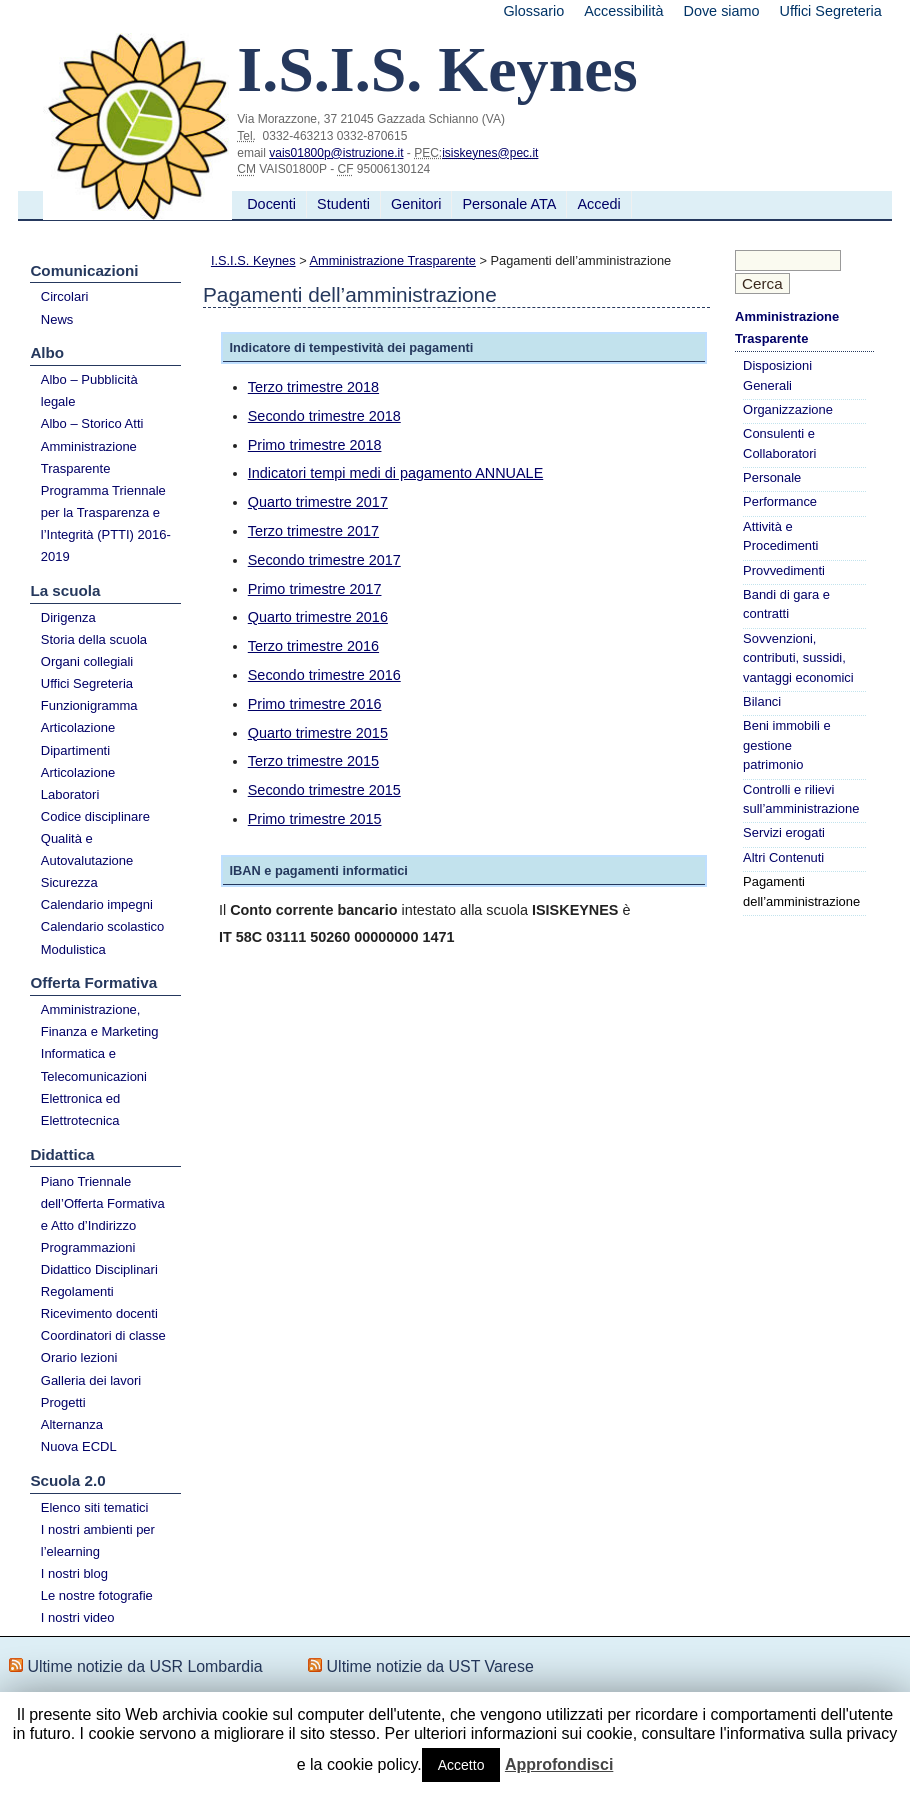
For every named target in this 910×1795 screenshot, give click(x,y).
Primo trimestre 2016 (315, 704)
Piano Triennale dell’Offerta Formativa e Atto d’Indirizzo (103, 1203)
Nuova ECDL (79, 1446)
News (57, 319)
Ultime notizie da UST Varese (430, 1666)
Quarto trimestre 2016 (318, 617)
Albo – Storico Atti (92, 423)
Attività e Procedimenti (780, 536)
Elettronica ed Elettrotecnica (81, 1109)
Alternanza (72, 1424)
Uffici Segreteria (831, 11)
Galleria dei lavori (91, 1380)
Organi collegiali (87, 661)
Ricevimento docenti (99, 1313)
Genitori (416, 204)
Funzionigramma (89, 705)
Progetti (63, 1402)
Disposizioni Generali (777, 375)
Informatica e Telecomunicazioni (94, 1064)
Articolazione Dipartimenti (78, 738)
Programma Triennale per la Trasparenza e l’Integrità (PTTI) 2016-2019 (106, 523)
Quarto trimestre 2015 (318, 733)
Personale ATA (509, 204)
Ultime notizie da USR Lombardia (144, 1666)
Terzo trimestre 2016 (313, 646)
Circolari (65, 296)
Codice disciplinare (95, 816)
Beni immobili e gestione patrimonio (787, 745)
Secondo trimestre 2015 (324, 790)
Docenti (271, 204)
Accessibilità (623, 11)
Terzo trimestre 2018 (313, 387)
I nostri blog (74, 1573)
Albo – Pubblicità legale (89, 390)
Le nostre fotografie (97, 1595)
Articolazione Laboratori (78, 783)
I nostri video (78, 1617)
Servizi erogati (784, 832)
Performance (780, 501)
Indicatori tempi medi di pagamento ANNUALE (395, 473)
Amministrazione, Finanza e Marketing (100, 1020)
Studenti (343, 204)
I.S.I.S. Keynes (253, 260)
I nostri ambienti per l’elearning (98, 1540)
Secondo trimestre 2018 (324, 416)
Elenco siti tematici (95, 1507)
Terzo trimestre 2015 (313, 761)
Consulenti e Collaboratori (779, 443)
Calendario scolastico (103, 926)
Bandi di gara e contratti (786, 604)
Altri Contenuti (783, 857)
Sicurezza (69, 882)
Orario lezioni (79, 1357)
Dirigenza (68, 617)
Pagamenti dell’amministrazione (801, 891)
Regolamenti (77, 1291)
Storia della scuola (94, 639)
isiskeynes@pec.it (490, 153)
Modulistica (73, 949)
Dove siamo (722, 11)
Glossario (533, 11)
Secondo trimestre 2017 (324, 560)
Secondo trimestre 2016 (324, 675)
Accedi (598, 204)
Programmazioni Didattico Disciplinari (99, 1258)
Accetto (461, 1765)
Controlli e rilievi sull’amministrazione (801, 799)
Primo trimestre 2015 (315, 819)
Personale (772, 477)
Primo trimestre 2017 (315, 589)
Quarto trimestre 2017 (318, 502)
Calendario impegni (97, 904)
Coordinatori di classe (103, 1335)
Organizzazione (788, 409)
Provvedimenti (784, 570)
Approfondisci (559, 1764)
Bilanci (762, 701)
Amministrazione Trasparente (89, 457)
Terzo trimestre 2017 (313, 531)
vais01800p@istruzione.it (336, 153)
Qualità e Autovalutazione (87, 849)
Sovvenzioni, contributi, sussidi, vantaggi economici (798, 658)
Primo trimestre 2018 (315, 445)
